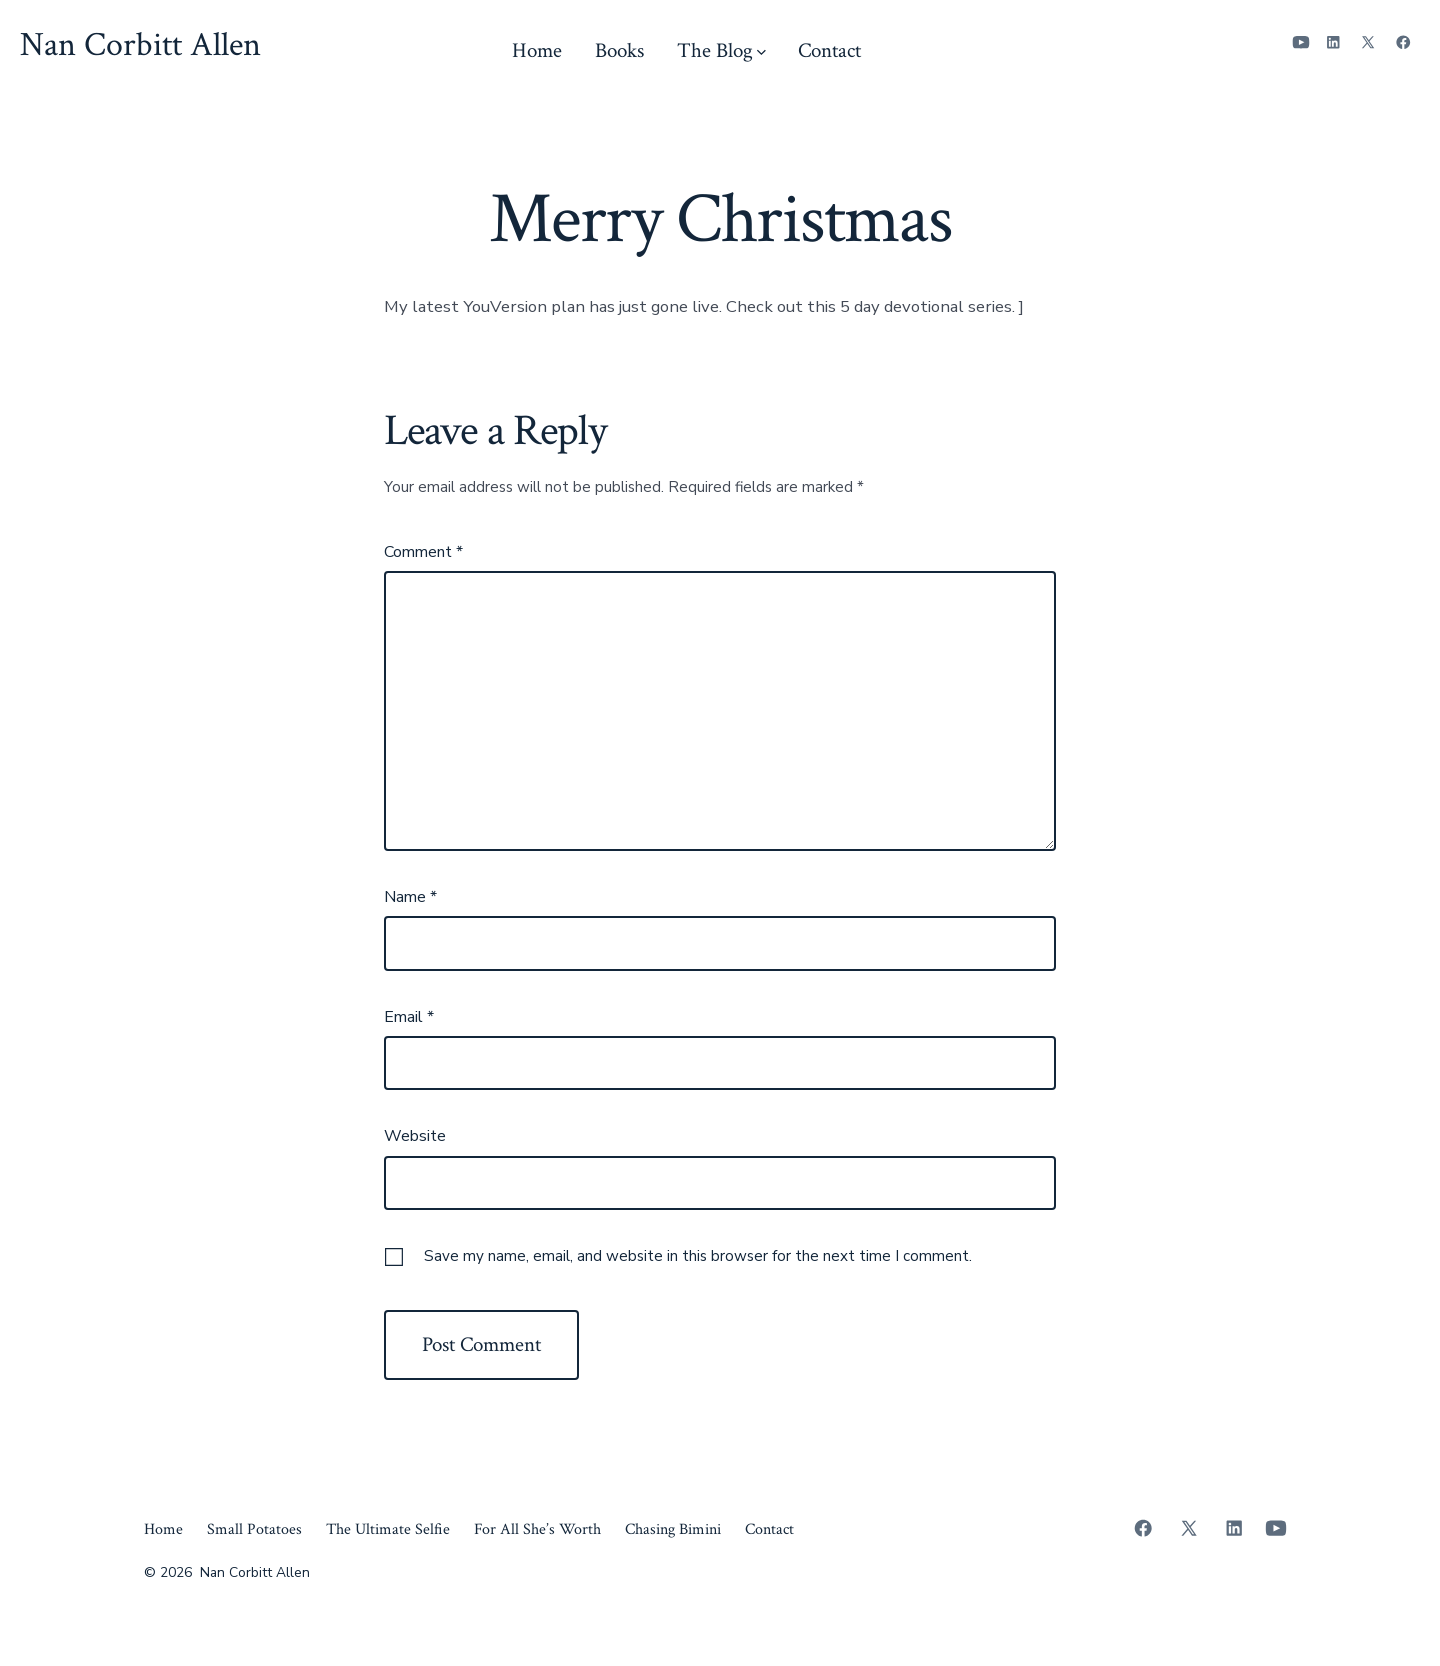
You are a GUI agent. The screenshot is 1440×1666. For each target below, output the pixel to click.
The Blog (721, 50)
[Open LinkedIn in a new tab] (1333, 42)
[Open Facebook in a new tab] (1403, 42)
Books (619, 50)
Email (409, 1017)
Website (415, 1136)
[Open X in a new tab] (1368, 42)
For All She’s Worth (537, 1529)
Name (410, 897)
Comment (423, 552)
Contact (829, 50)
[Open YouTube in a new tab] (1301, 42)
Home (537, 50)
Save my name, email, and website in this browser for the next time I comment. (698, 1256)
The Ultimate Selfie (388, 1529)
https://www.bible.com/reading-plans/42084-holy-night (595, 354)
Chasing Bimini (673, 1529)
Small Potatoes (254, 1529)
